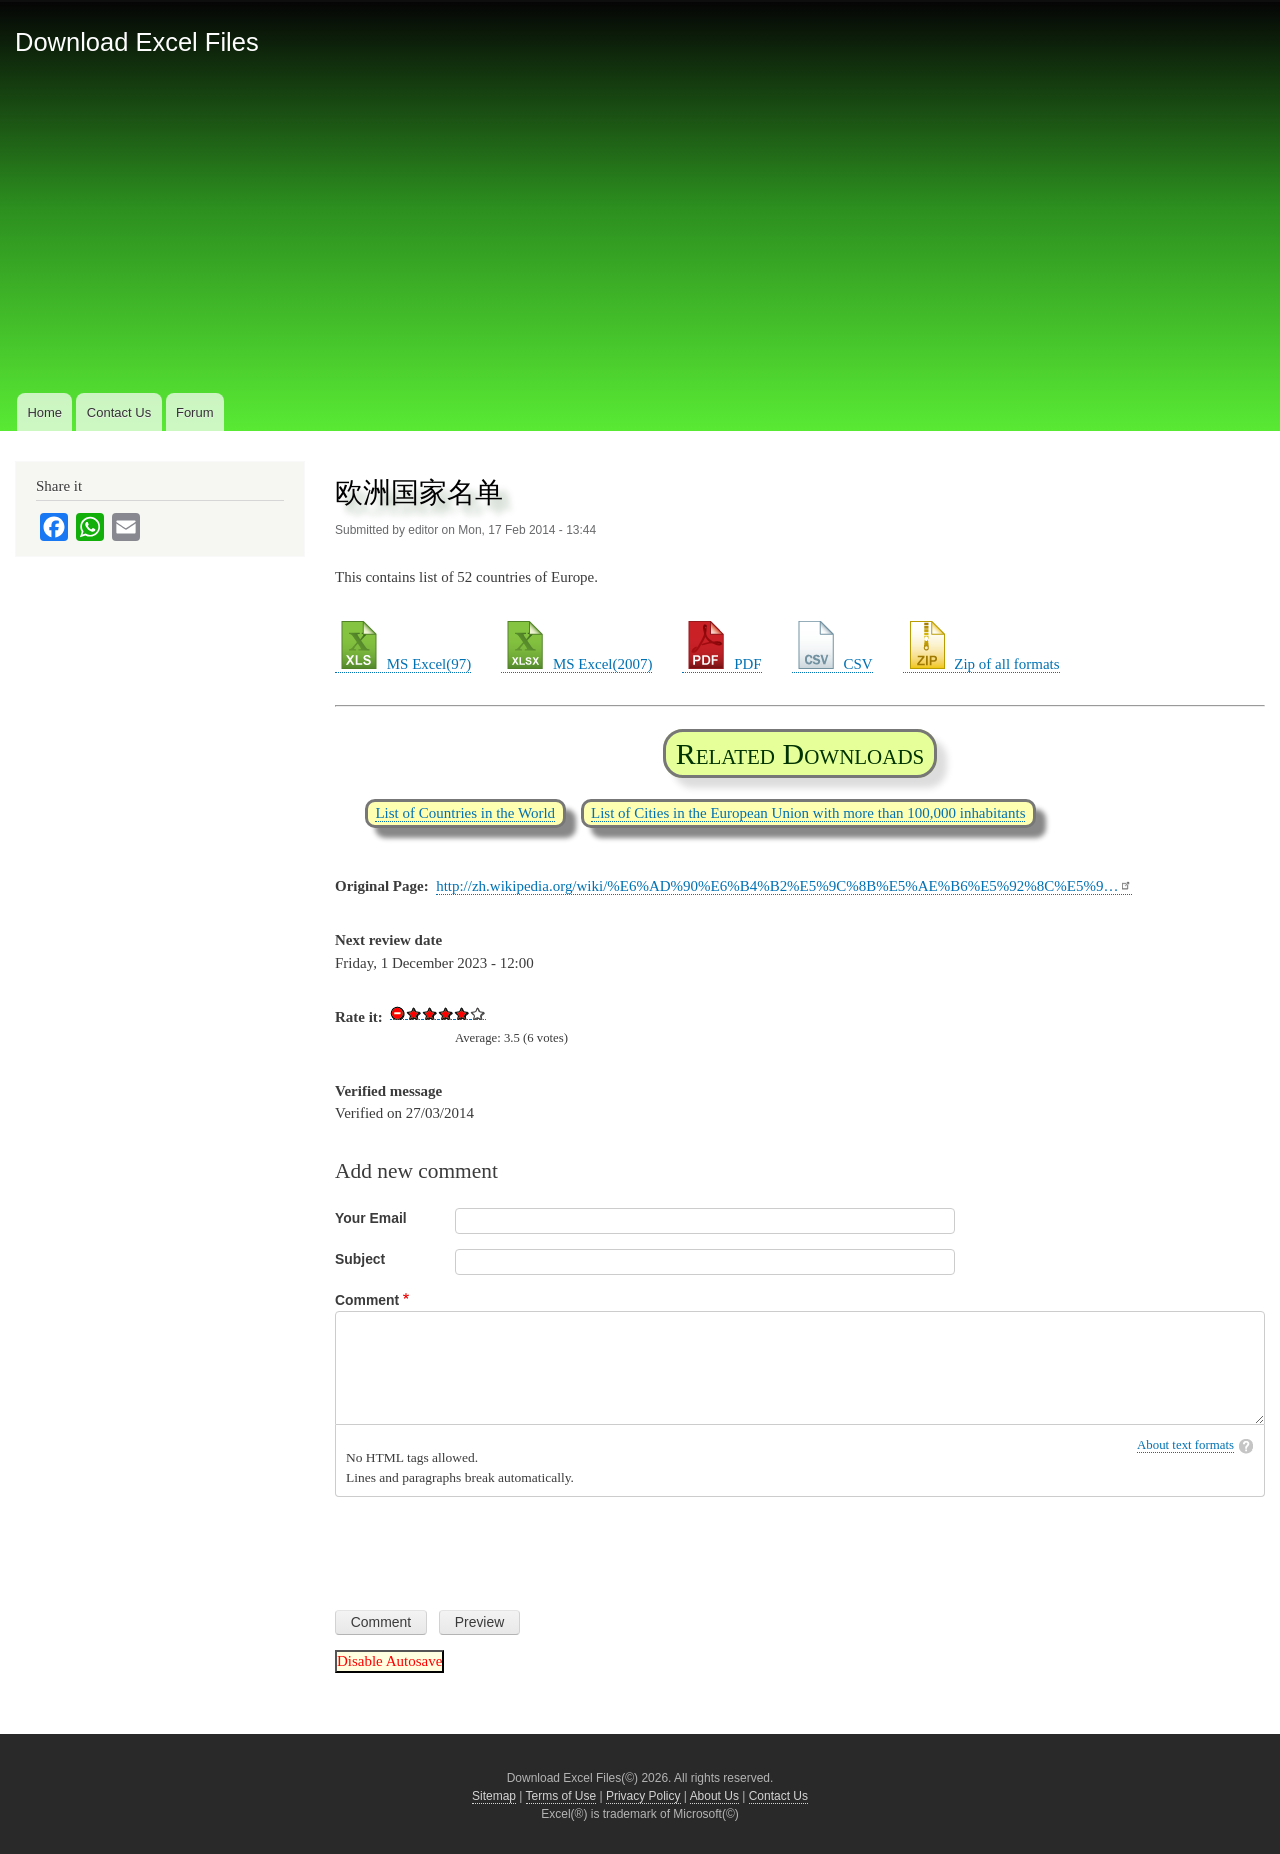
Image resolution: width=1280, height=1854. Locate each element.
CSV (832, 664)
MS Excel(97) (403, 664)
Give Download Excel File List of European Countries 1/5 (414, 1013)
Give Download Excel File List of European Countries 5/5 (478, 1013)
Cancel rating (398, 1013)
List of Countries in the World (465, 813)
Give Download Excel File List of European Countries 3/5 (446, 1013)
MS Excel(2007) (576, 664)
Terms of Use (561, 1796)
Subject (360, 1259)
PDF (721, 664)
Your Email (371, 1218)
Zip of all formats (981, 664)
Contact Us (119, 412)
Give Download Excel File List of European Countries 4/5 (462, 1013)
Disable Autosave (389, 1661)
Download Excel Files (137, 42)
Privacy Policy (643, 1796)
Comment (367, 1300)
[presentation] (487, 1546)
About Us (714, 1796)
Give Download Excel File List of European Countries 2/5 (430, 1013)
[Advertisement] (640, 239)
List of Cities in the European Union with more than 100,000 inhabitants (808, 813)
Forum (195, 412)
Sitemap (494, 1796)
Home (44, 412)
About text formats (1185, 1445)
